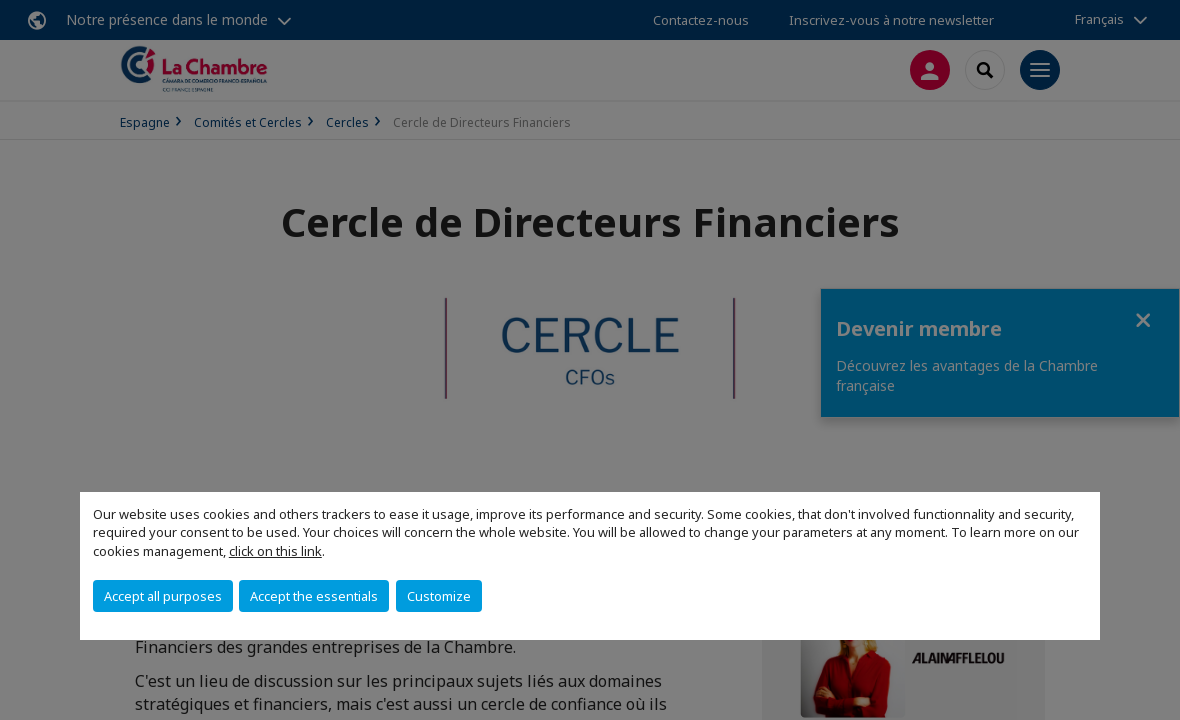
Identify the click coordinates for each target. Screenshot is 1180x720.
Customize (439, 596)
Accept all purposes (163, 596)
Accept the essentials (314, 596)
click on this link (275, 551)
